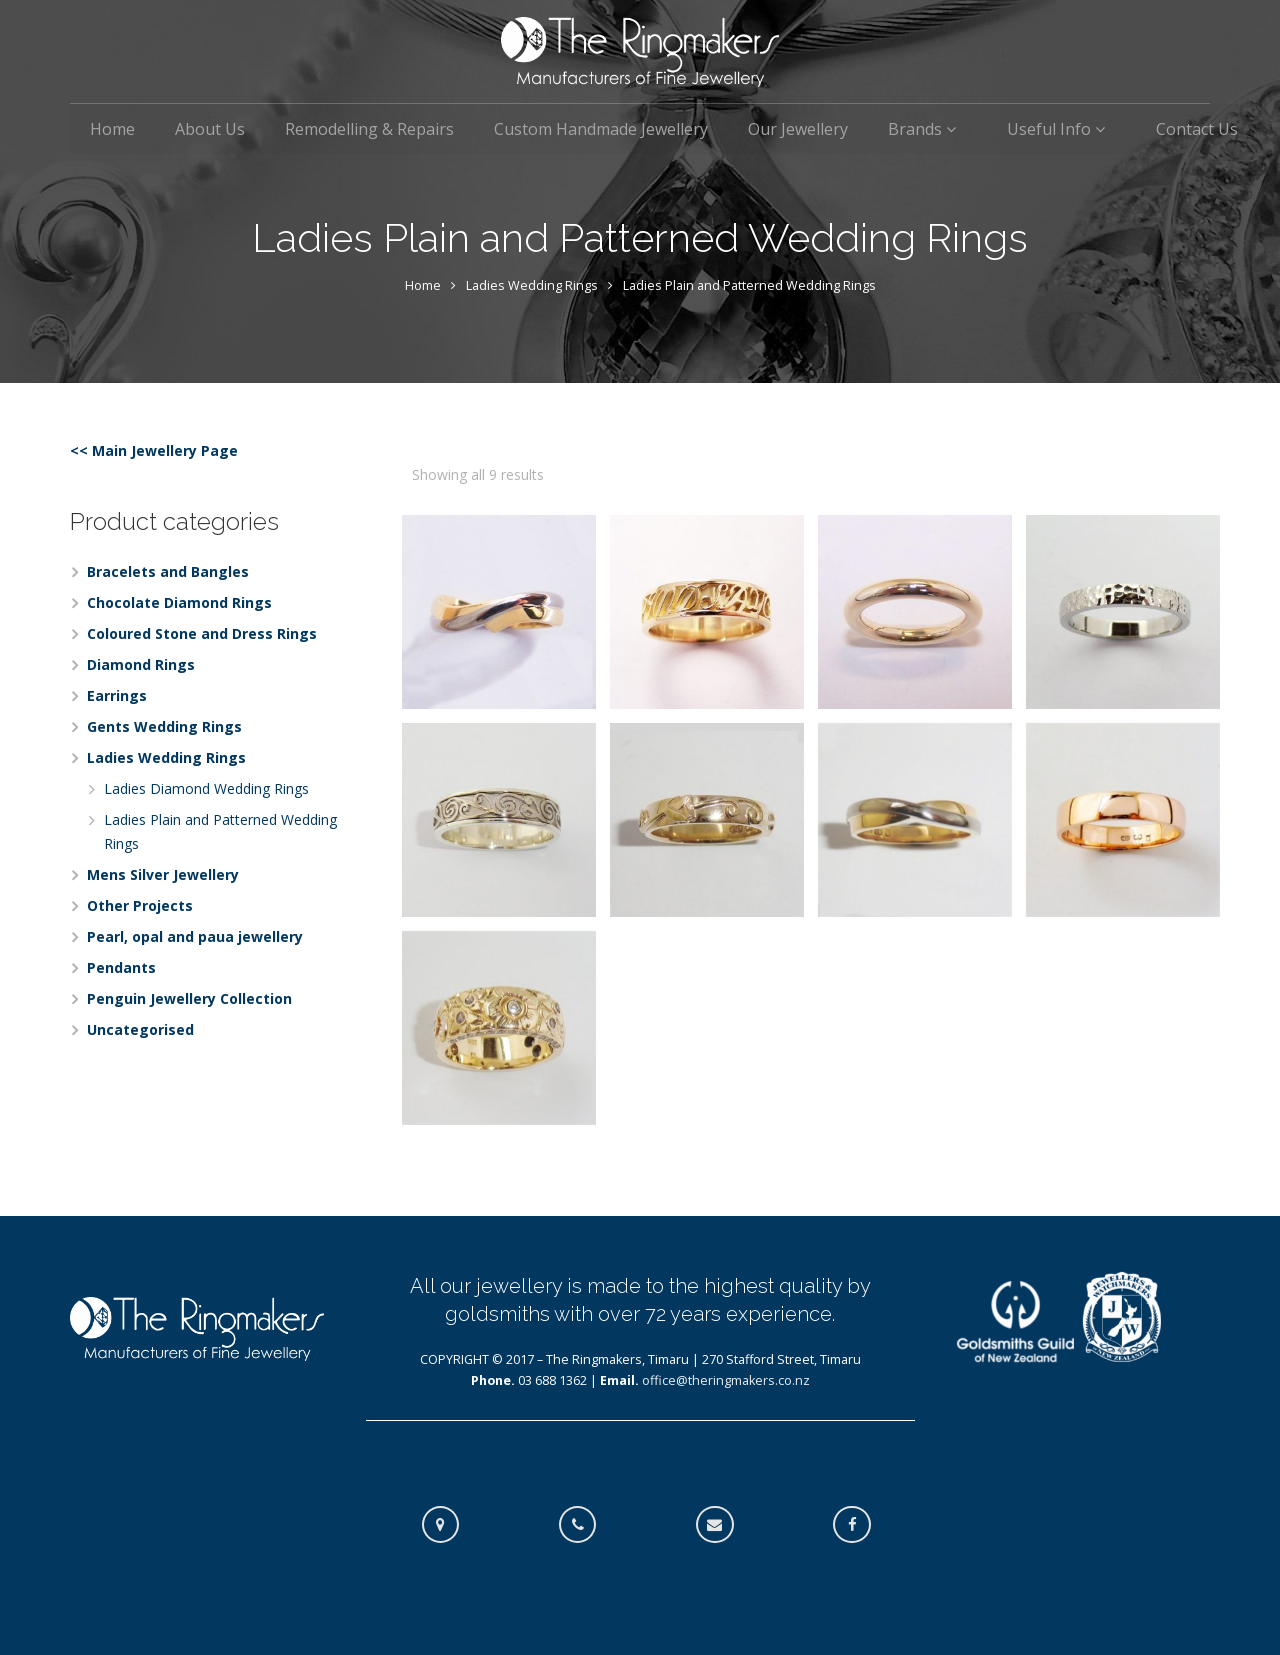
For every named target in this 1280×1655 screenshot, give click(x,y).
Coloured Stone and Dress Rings (202, 633)
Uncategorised (140, 1029)
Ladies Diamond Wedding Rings (206, 788)
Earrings (117, 695)
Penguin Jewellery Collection (189, 998)
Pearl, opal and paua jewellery (195, 936)
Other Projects (140, 905)
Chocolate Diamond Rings (179, 602)
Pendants (121, 967)
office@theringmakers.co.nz (726, 1380)
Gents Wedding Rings (164, 726)
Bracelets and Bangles (168, 571)
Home (423, 285)
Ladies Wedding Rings (532, 285)
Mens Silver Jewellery (163, 874)
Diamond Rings (141, 664)
